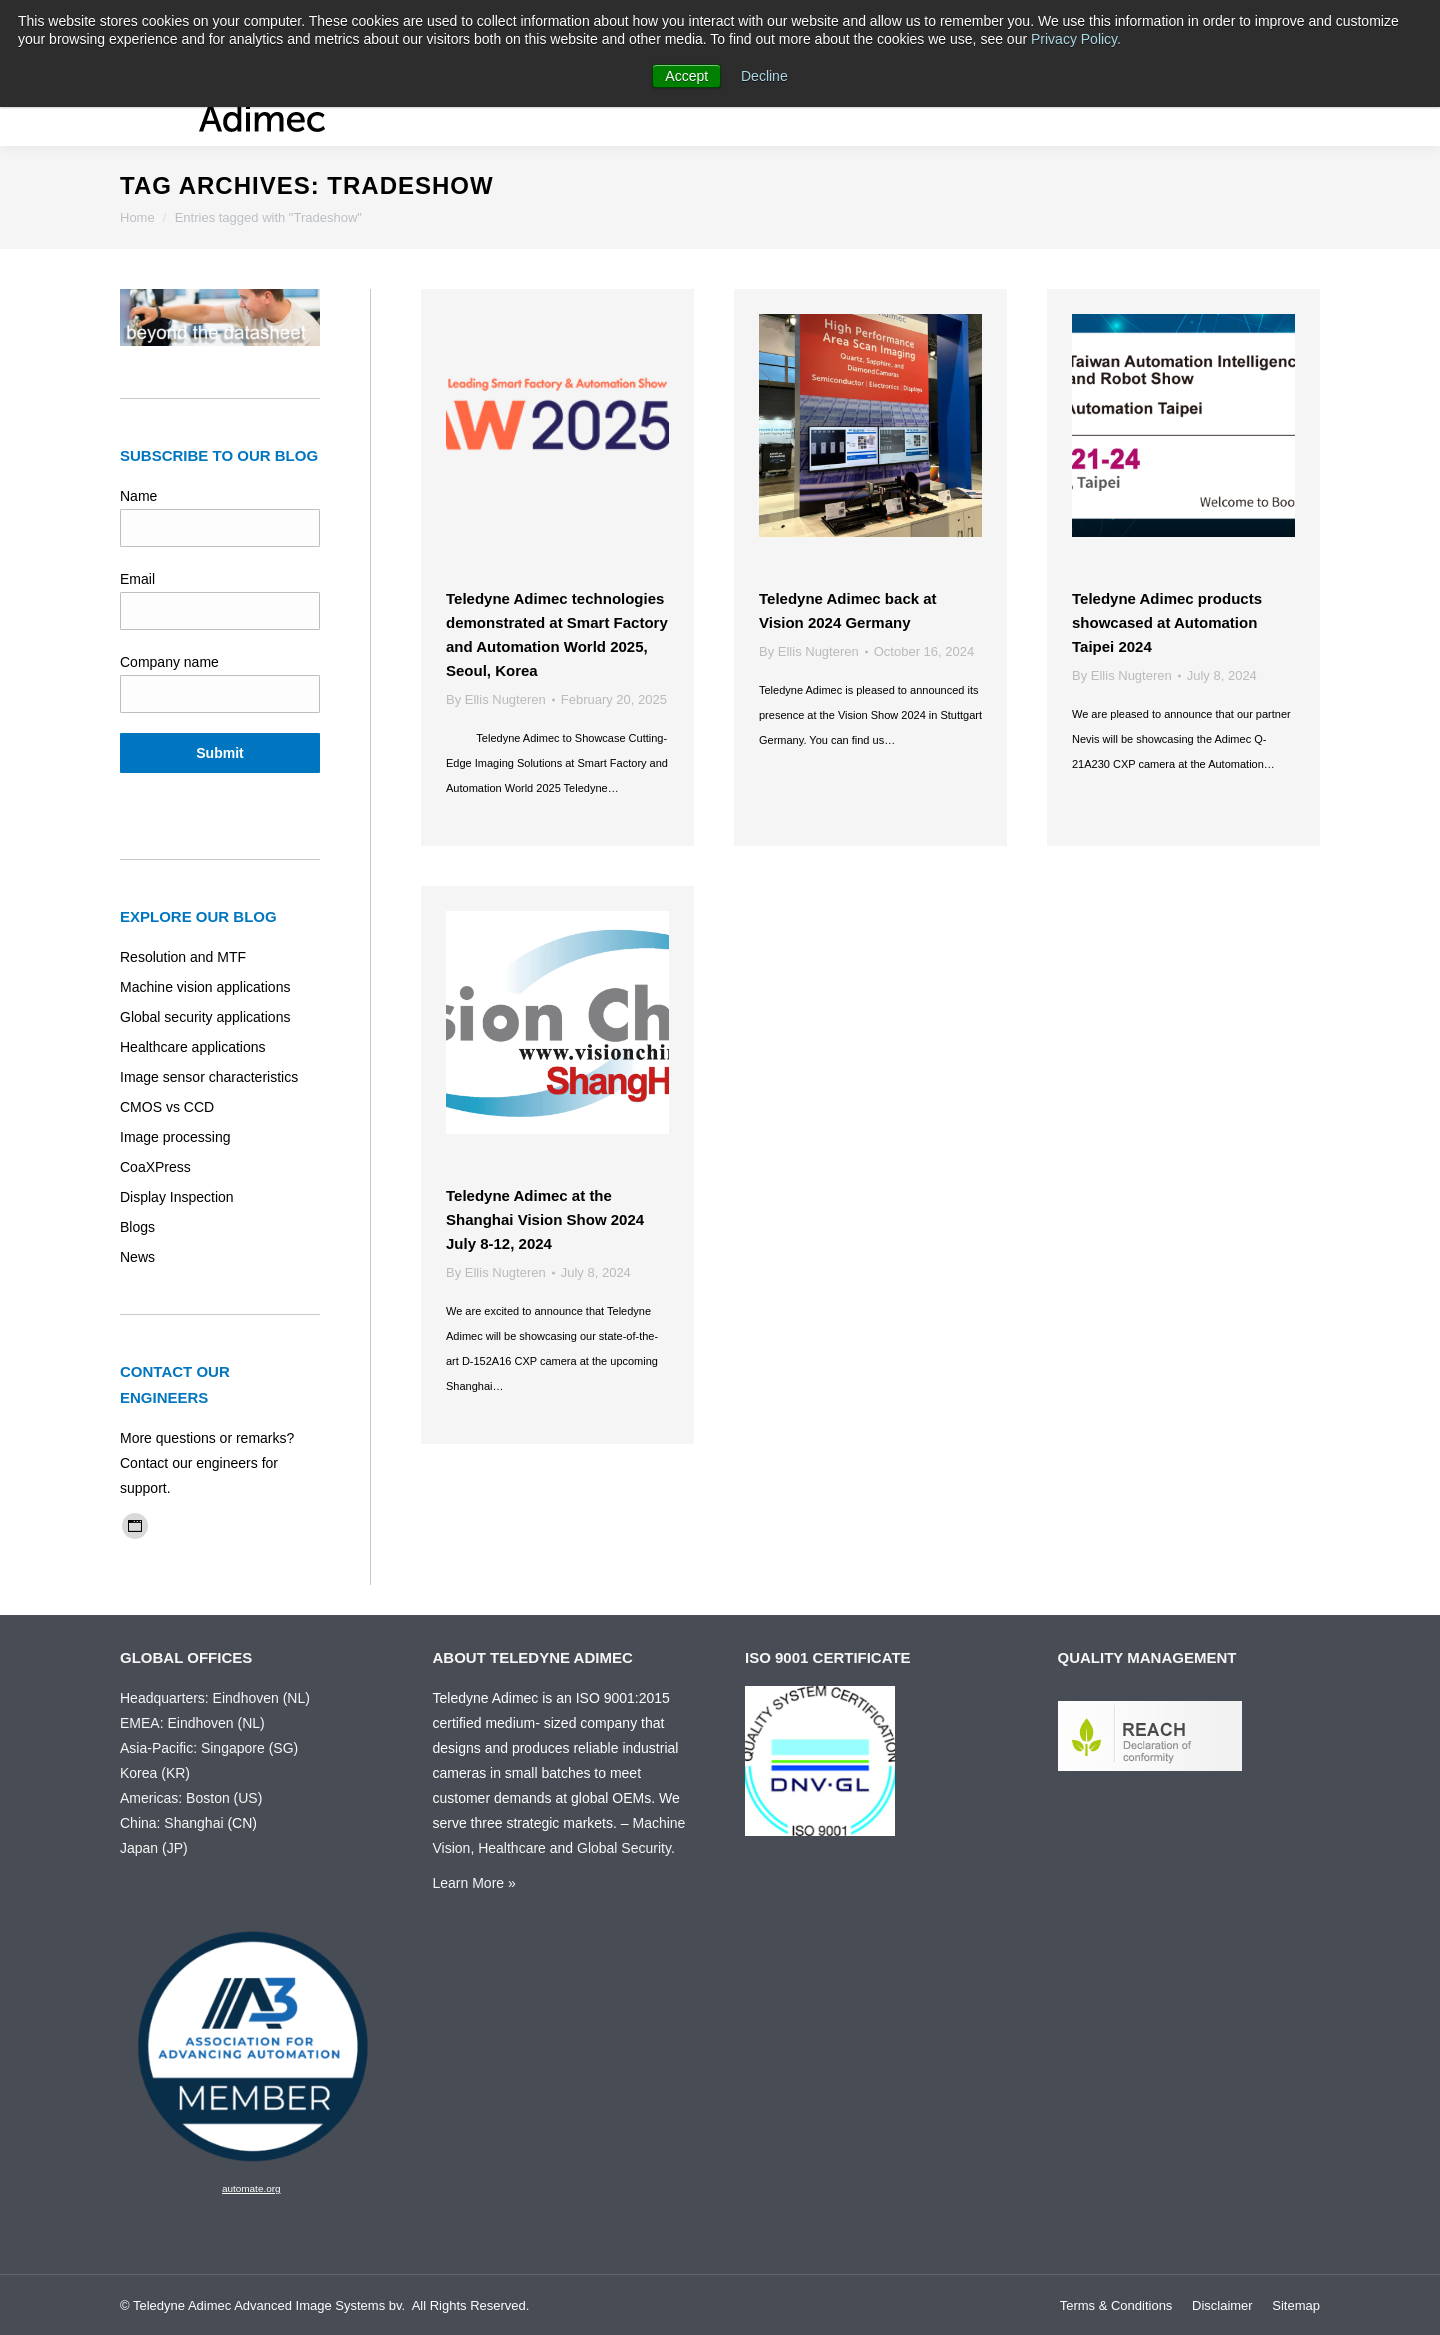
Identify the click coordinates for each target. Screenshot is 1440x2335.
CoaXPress (155, 1167)
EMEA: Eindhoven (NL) (192, 1723)
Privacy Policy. (1076, 39)
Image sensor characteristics (209, 1077)
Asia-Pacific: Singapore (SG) (209, 1748)
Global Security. (626, 1848)
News (137, 1257)
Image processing (175, 1137)
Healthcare (512, 1848)
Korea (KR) (155, 1773)
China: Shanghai (172, 1823)
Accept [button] (686, 76)
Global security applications (205, 1017)
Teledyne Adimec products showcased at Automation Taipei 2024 (1167, 622)
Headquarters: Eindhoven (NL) (215, 1698)
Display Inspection (177, 1197)
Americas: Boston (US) (191, 1798)
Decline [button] (764, 76)
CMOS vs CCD (167, 1107)
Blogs (137, 1227)
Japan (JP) (154, 1848)
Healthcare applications (193, 1047)
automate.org (251, 2188)
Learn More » (474, 1883)
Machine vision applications (205, 987)
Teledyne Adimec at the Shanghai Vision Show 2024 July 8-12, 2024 (545, 1219)
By (496, 699)
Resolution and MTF (183, 957)
